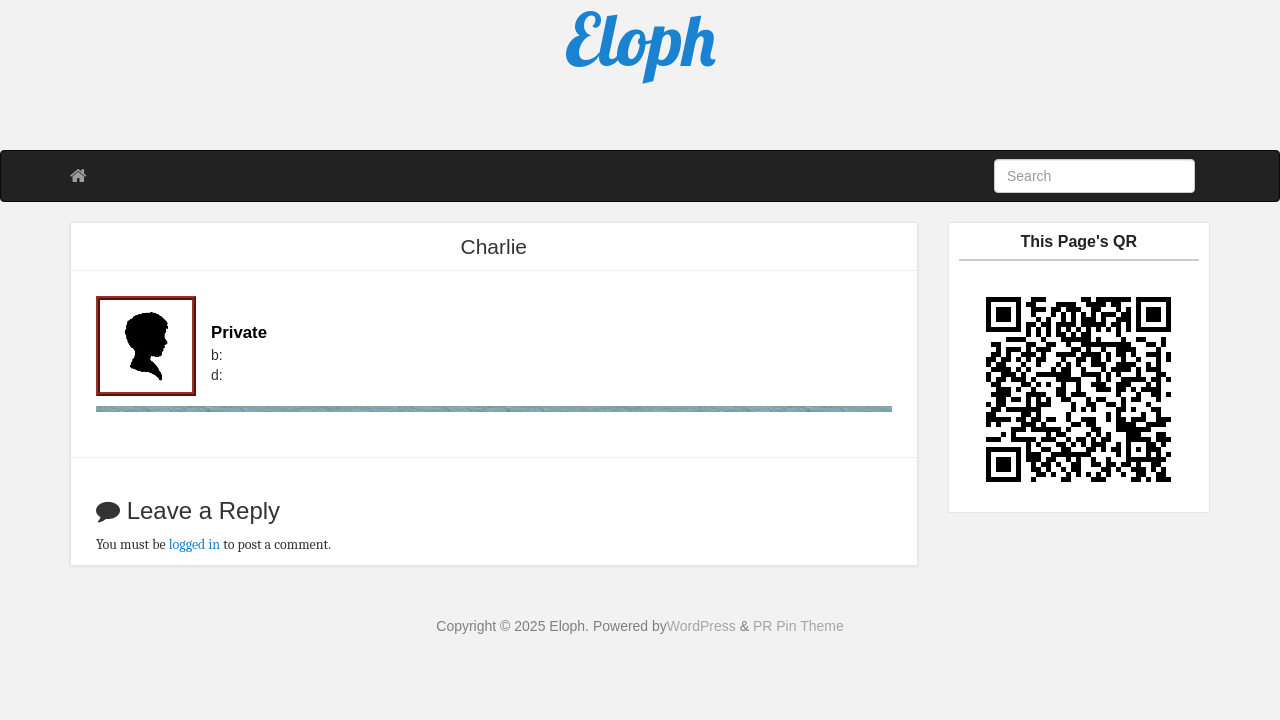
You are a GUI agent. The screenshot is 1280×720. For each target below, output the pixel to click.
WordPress (701, 626)
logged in (194, 544)
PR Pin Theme (798, 626)
